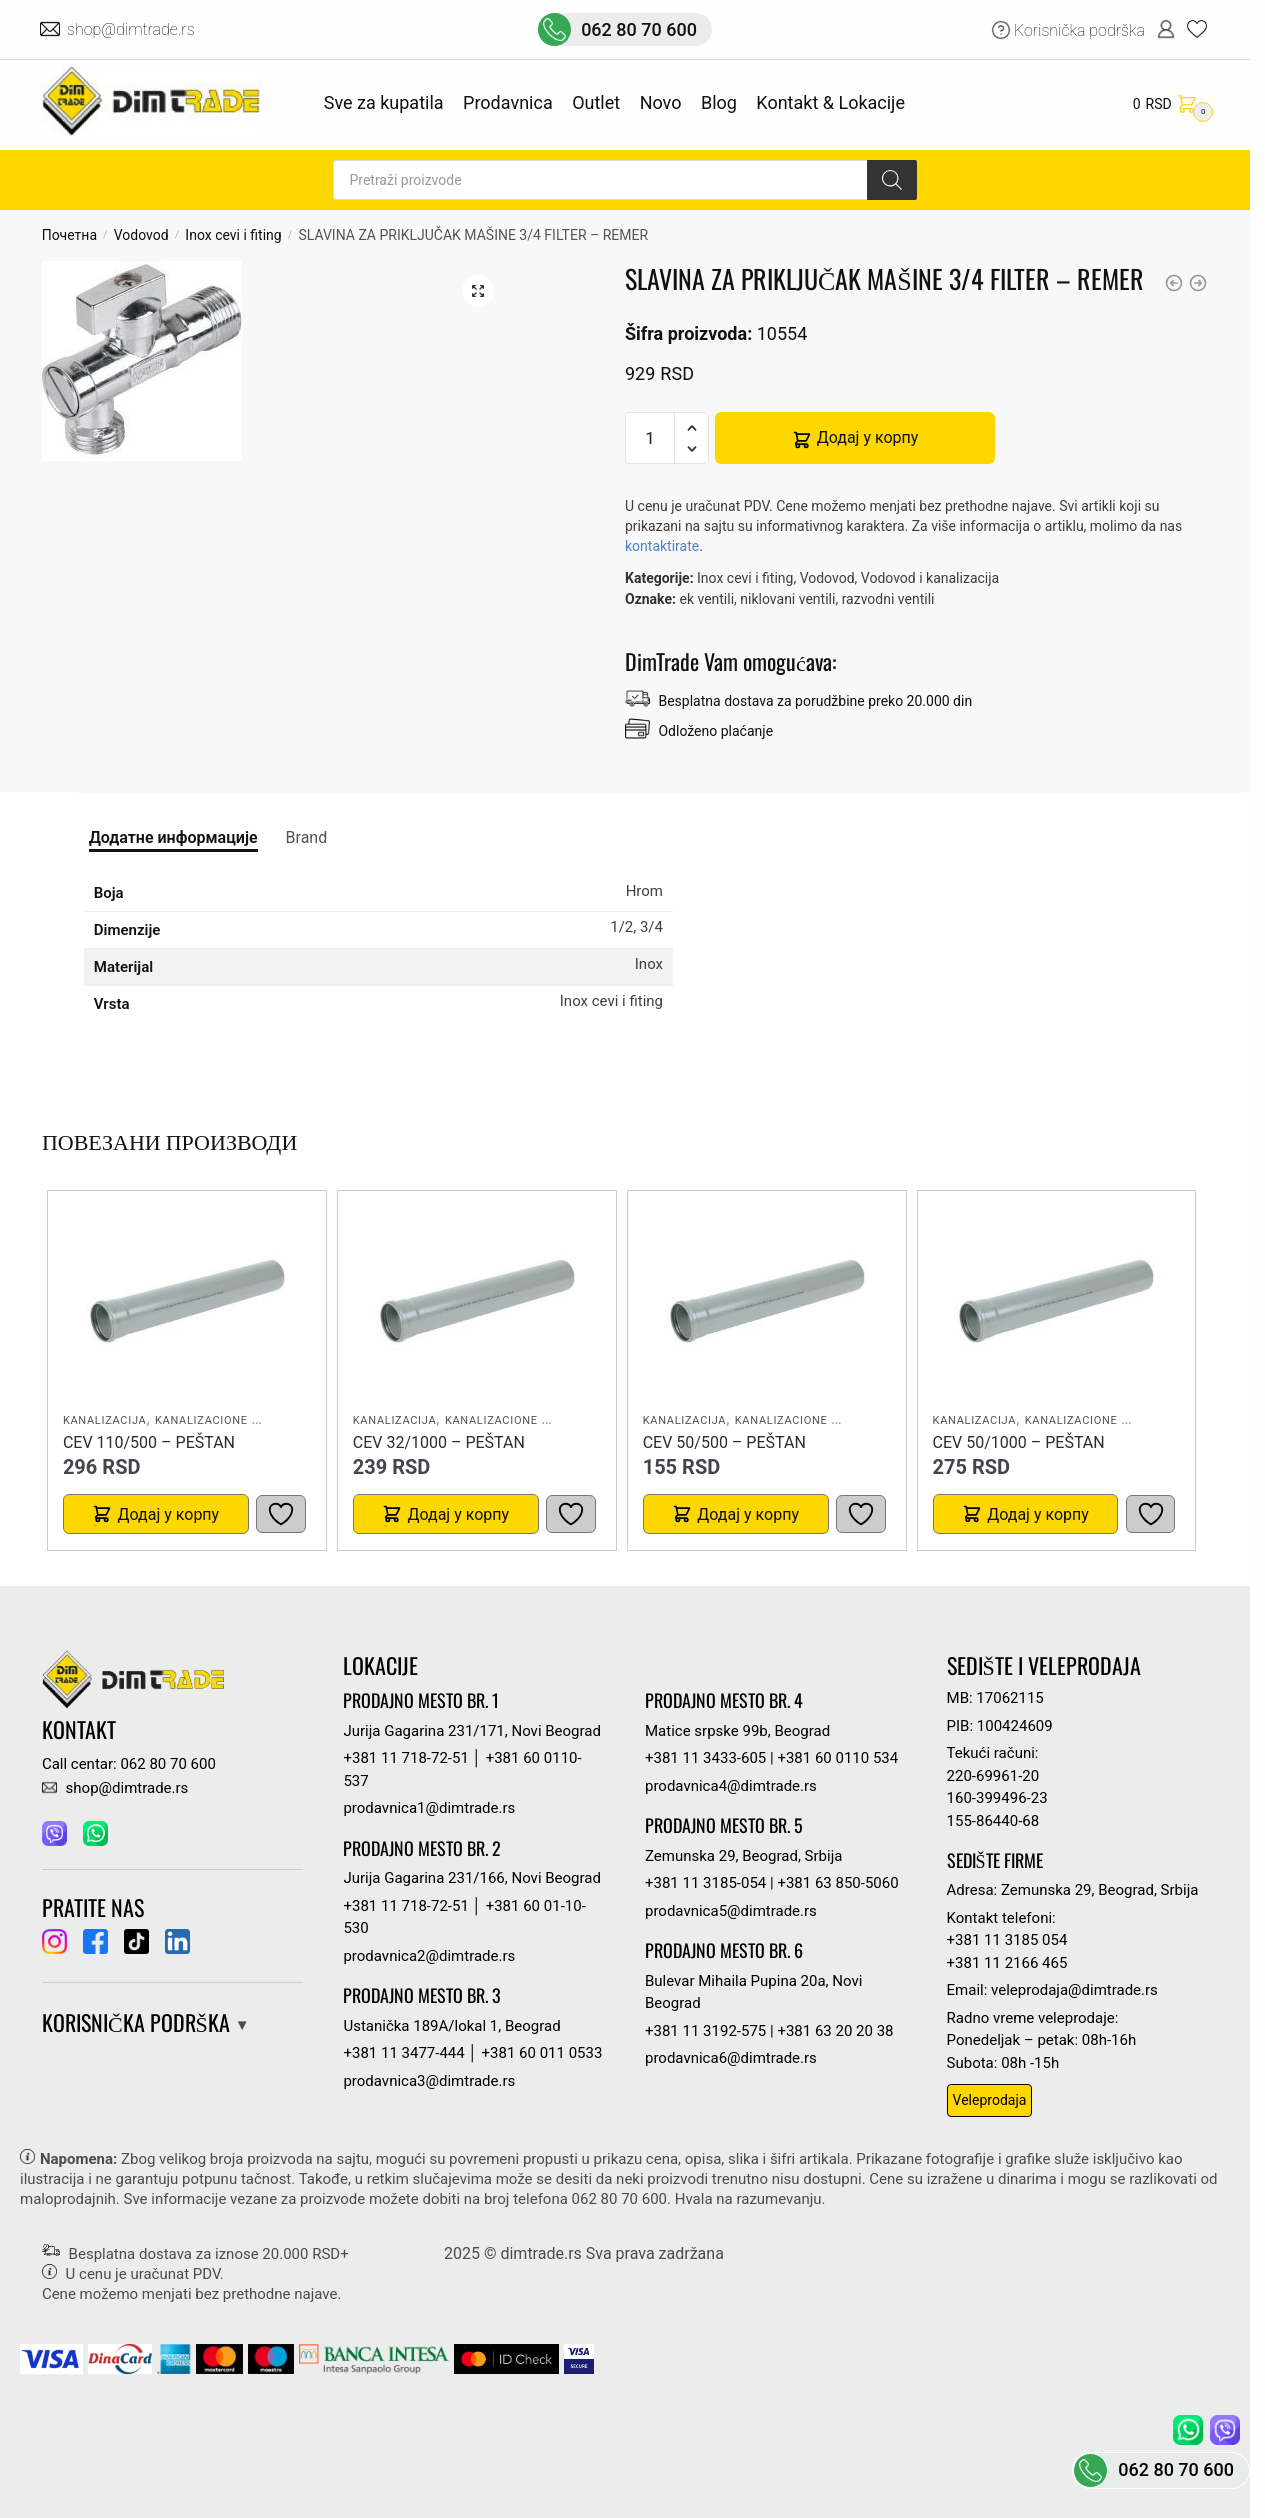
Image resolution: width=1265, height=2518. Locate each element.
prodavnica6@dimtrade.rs (731, 2058)
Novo (661, 102)
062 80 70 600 (639, 29)
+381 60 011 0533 (542, 2053)
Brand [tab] (307, 837)
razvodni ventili (888, 599)
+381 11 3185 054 (1007, 1940)
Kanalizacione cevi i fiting (240, 1420)
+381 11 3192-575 (705, 2031)
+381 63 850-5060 (837, 1883)
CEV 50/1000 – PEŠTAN (1019, 1442)
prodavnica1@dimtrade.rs (429, 1808)
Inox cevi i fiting (233, 235)
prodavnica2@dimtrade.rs (429, 1956)
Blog (719, 102)
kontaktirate (662, 546)
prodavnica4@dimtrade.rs (731, 1786)
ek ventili (706, 599)
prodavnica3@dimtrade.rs (429, 2081)
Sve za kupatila (384, 102)
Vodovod (141, 235)
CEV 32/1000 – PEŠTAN (439, 1442)
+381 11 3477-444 (403, 2053)
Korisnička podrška (1079, 30)
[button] (478, 291)
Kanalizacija (105, 1420)
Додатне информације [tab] (173, 837)
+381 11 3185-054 (705, 1883)
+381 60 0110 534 (837, 1758)
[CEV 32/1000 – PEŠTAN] (477, 1301)
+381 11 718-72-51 (405, 1758)
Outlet (596, 102)
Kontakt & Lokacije (830, 102)
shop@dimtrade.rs (132, 29)
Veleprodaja (990, 2100)
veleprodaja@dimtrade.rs (1074, 1990)
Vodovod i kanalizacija (930, 578)
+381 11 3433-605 (705, 1758)
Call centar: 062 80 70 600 (129, 1764)
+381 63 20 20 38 (835, 2031)
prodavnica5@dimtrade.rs (731, 1911)
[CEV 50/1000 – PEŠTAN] (1056, 1301)
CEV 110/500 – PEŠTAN (149, 1442)
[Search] (892, 180)
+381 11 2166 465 (1007, 1963)
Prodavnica (508, 102)
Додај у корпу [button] (168, 1514)
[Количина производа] (650, 438)
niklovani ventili (787, 599)
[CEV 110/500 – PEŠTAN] (187, 1301)
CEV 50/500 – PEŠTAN (724, 1442)
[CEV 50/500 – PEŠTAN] (767, 1301)
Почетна (69, 235)
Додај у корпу (868, 437)
